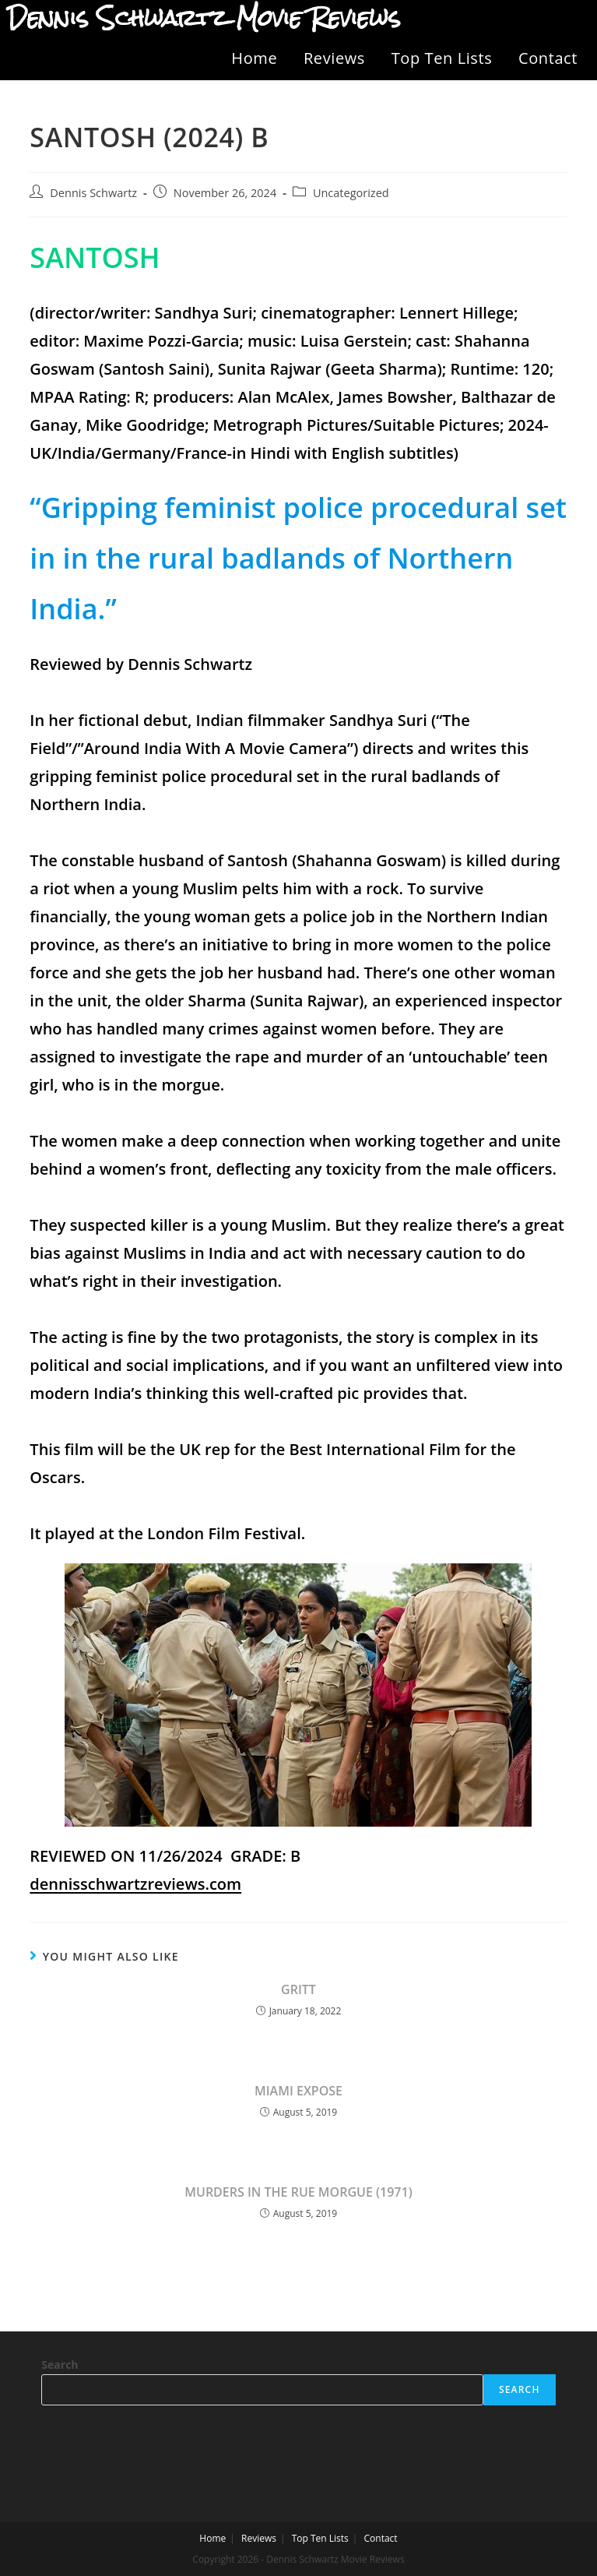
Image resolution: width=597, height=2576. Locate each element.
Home (254, 58)
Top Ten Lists (442, 58)
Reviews (334, 58)
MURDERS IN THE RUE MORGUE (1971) (298, 2192)
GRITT (298, 1989)
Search (59, 2364)
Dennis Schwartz (93, 192)
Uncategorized (351, 192)
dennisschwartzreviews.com (135, 1883)
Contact (548, 58)
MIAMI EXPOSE (298, 2090)
